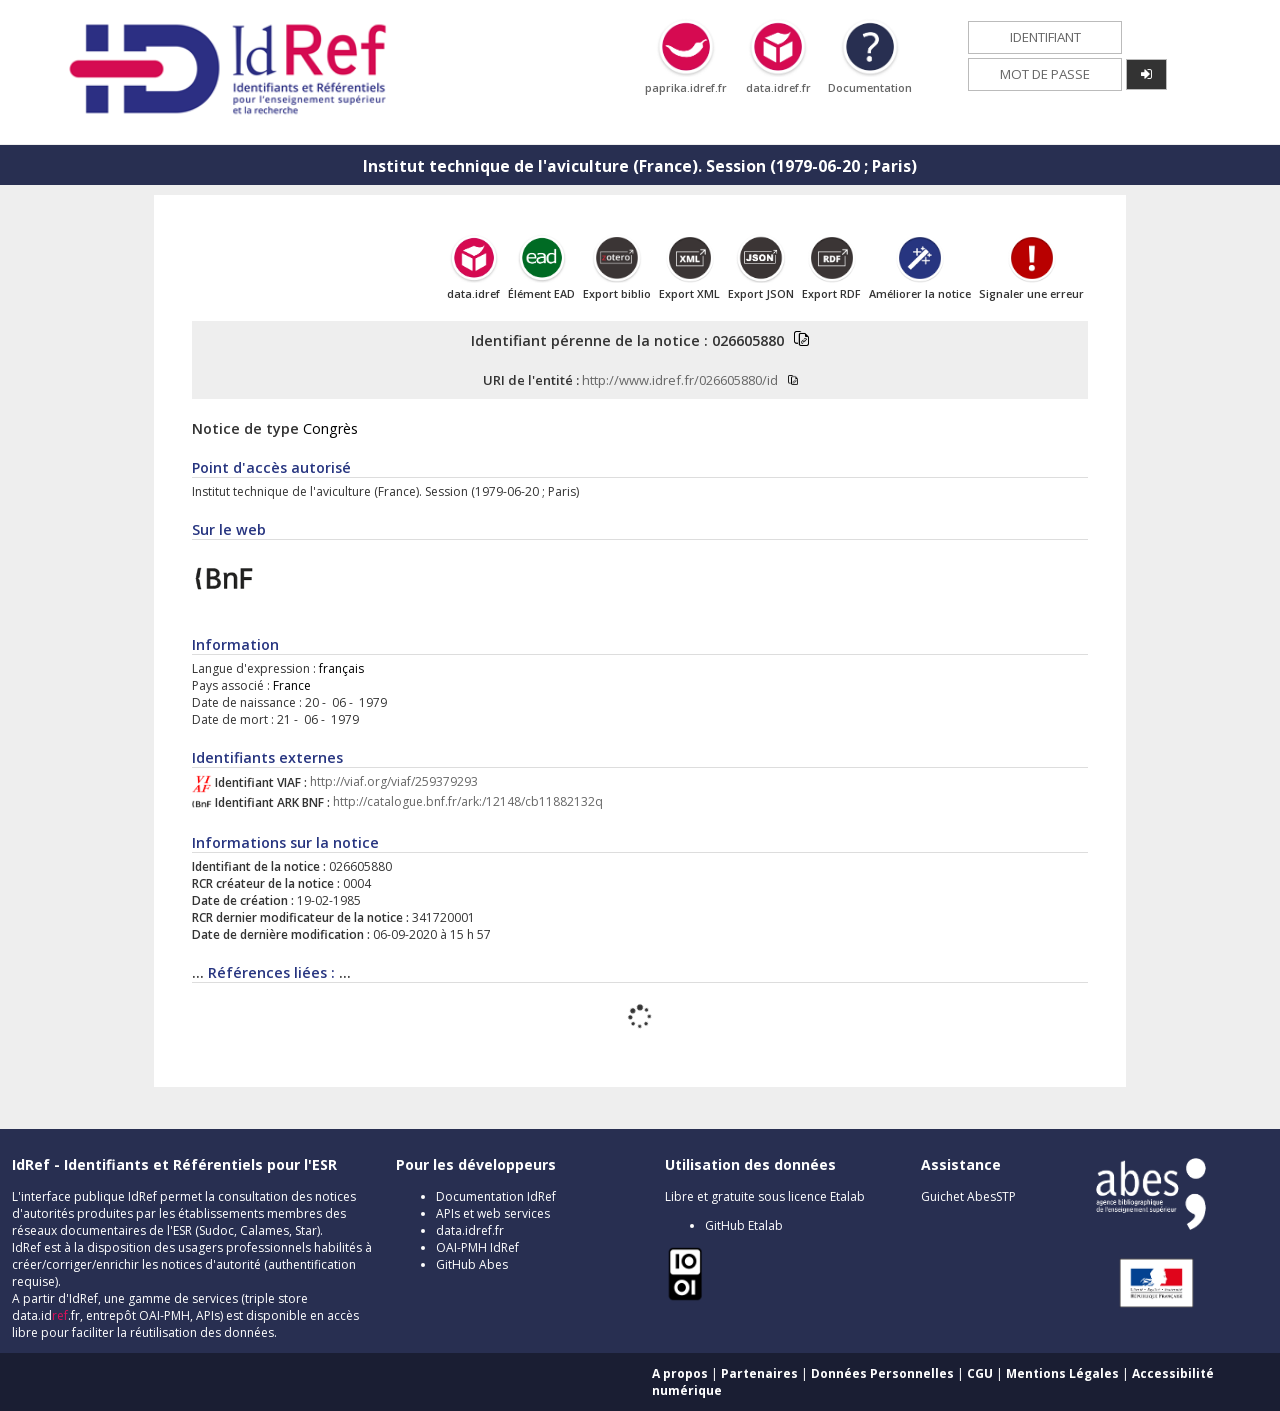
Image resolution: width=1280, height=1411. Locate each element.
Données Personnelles (882, 1373)
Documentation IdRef (496, 1196)
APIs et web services (493, 1213)
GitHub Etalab (744, 1225)
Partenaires (759, 1373)
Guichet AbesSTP (968, 1196)
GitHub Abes (472, 1264)
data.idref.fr (470, 1230)
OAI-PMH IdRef (477, 1247)
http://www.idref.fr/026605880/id (680, 380)
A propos (680, 1373)
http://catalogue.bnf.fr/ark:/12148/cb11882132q (468, 802)
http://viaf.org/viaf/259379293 (394, 782)
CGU (980, 1373)
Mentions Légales (1062, 1373)
